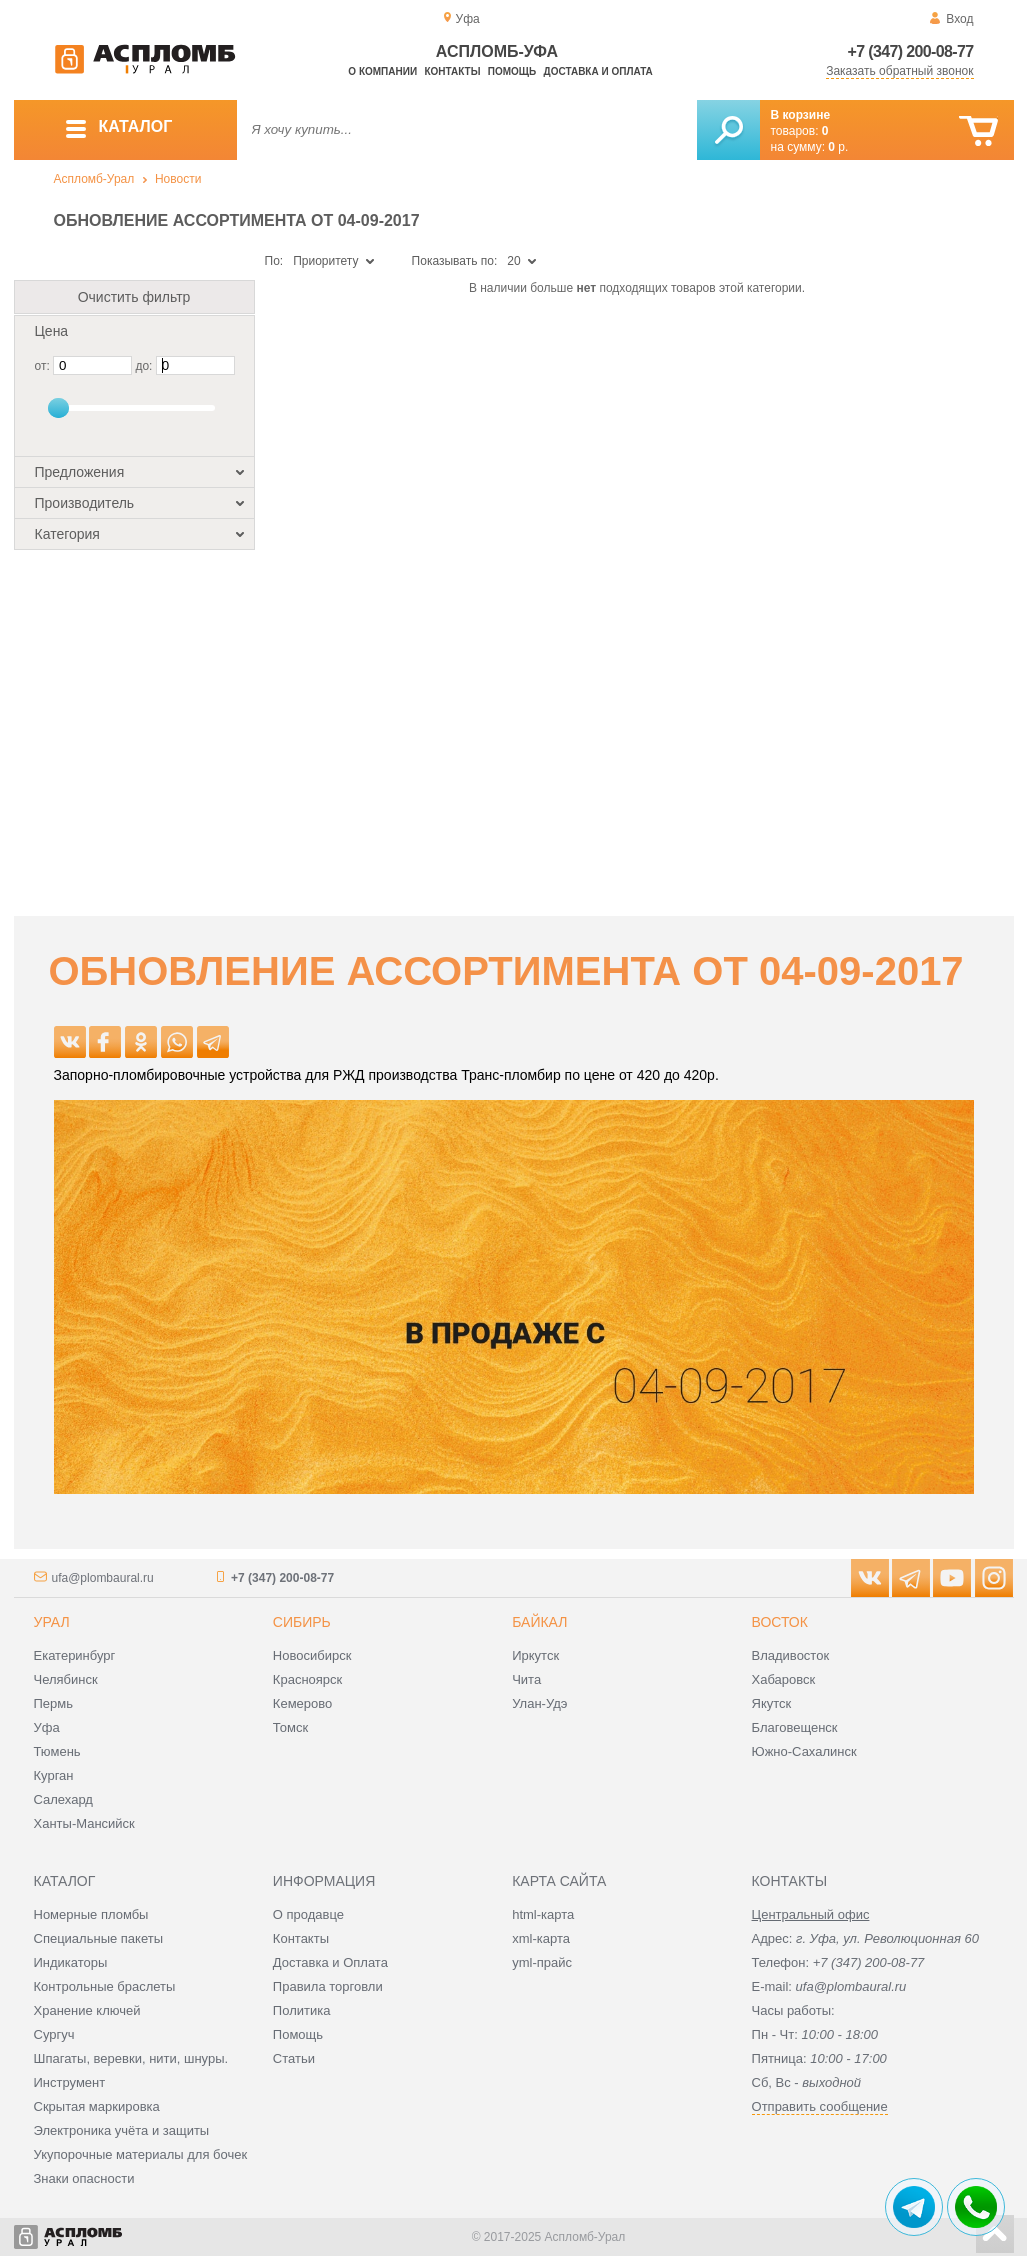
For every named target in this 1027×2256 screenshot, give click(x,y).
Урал (52, 1622)
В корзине (801, 115)
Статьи (294, 2058)
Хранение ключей (87, 2010)
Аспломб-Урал (94, 179)
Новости (178, 179)
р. (838, 147)
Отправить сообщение (820, 2106)
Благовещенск (795, 1727)
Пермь (54, 1703)
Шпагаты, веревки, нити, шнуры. (131, 2058)
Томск (290, 1727)
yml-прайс (542, 1962)
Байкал (539, 1622)
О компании (382, 71)
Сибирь (302, 1622)
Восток (780, 1622)
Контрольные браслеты (105, 1986)
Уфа (47, 1727)
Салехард (63, 1799)
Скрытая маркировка (97, 2106)
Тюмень (57, 1751)
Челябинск (66, 1679)
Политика (302, 2010)
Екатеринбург (75, 1655)
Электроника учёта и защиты (122, 2130)
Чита (526, 1679)
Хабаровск (784, 1679)
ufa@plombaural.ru (103, 1578)
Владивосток (791, 1655)
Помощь (512, 71)
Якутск (772, 1703)
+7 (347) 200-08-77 (911, 51)
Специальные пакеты (99, 1938)
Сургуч (54, 2034)
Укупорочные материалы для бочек (141, 2154)
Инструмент (70, 2082)
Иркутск (535, 1655)
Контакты (452, 71)
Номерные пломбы (91, 1914)
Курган (54, 1775)
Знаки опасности (84, 2178)
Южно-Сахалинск (804, 1751)
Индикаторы (71, 1962)
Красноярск (307, 1679)
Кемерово (302, 1703)
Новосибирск (312, 1655)
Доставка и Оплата (330, 1962)
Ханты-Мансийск (84, 1823)
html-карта (543, 1914)
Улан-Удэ (539, 1703)
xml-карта (541, 1938)
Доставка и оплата (598, 71)
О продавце (308, 1914)
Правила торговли (328, 1986)
